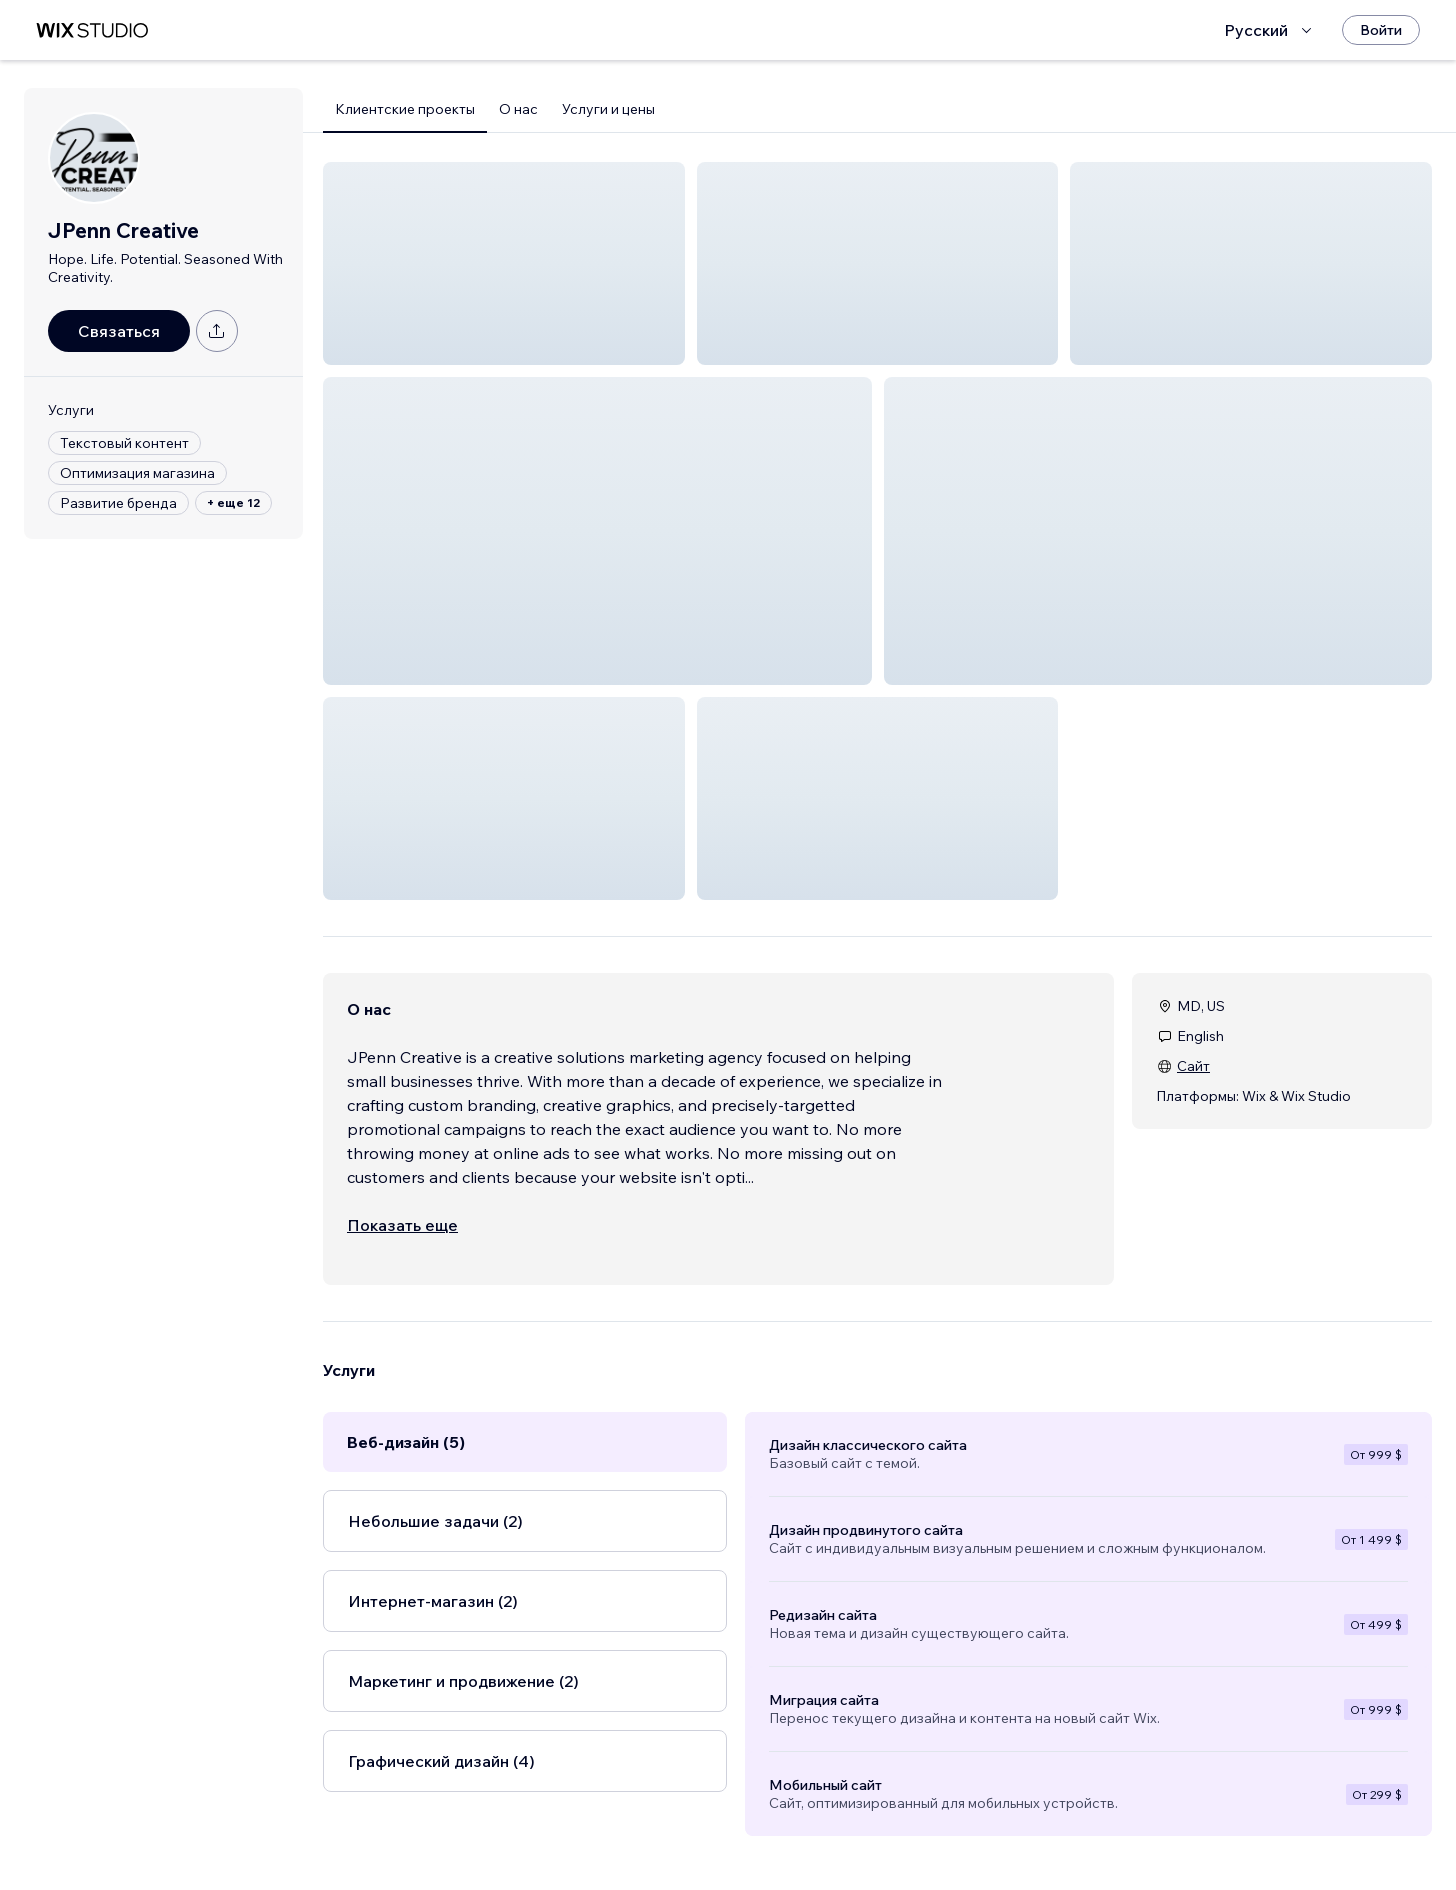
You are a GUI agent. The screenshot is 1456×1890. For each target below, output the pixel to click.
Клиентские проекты (405, 109)
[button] (504, 263)
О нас (518, 109)
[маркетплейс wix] (92, 30)
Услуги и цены (608, 109)
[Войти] (1381, 30)
